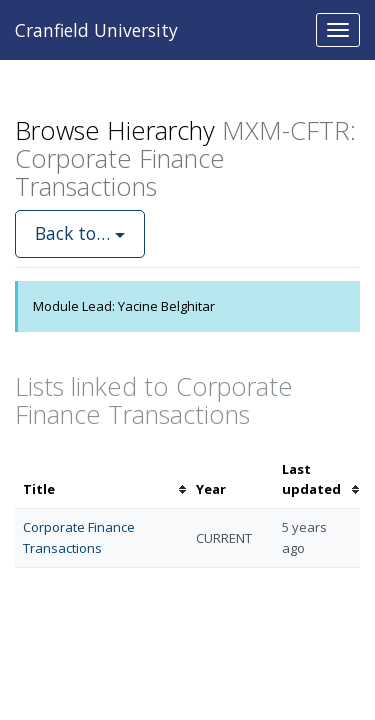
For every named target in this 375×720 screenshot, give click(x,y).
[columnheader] (101, 480)
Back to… (80, 233)
